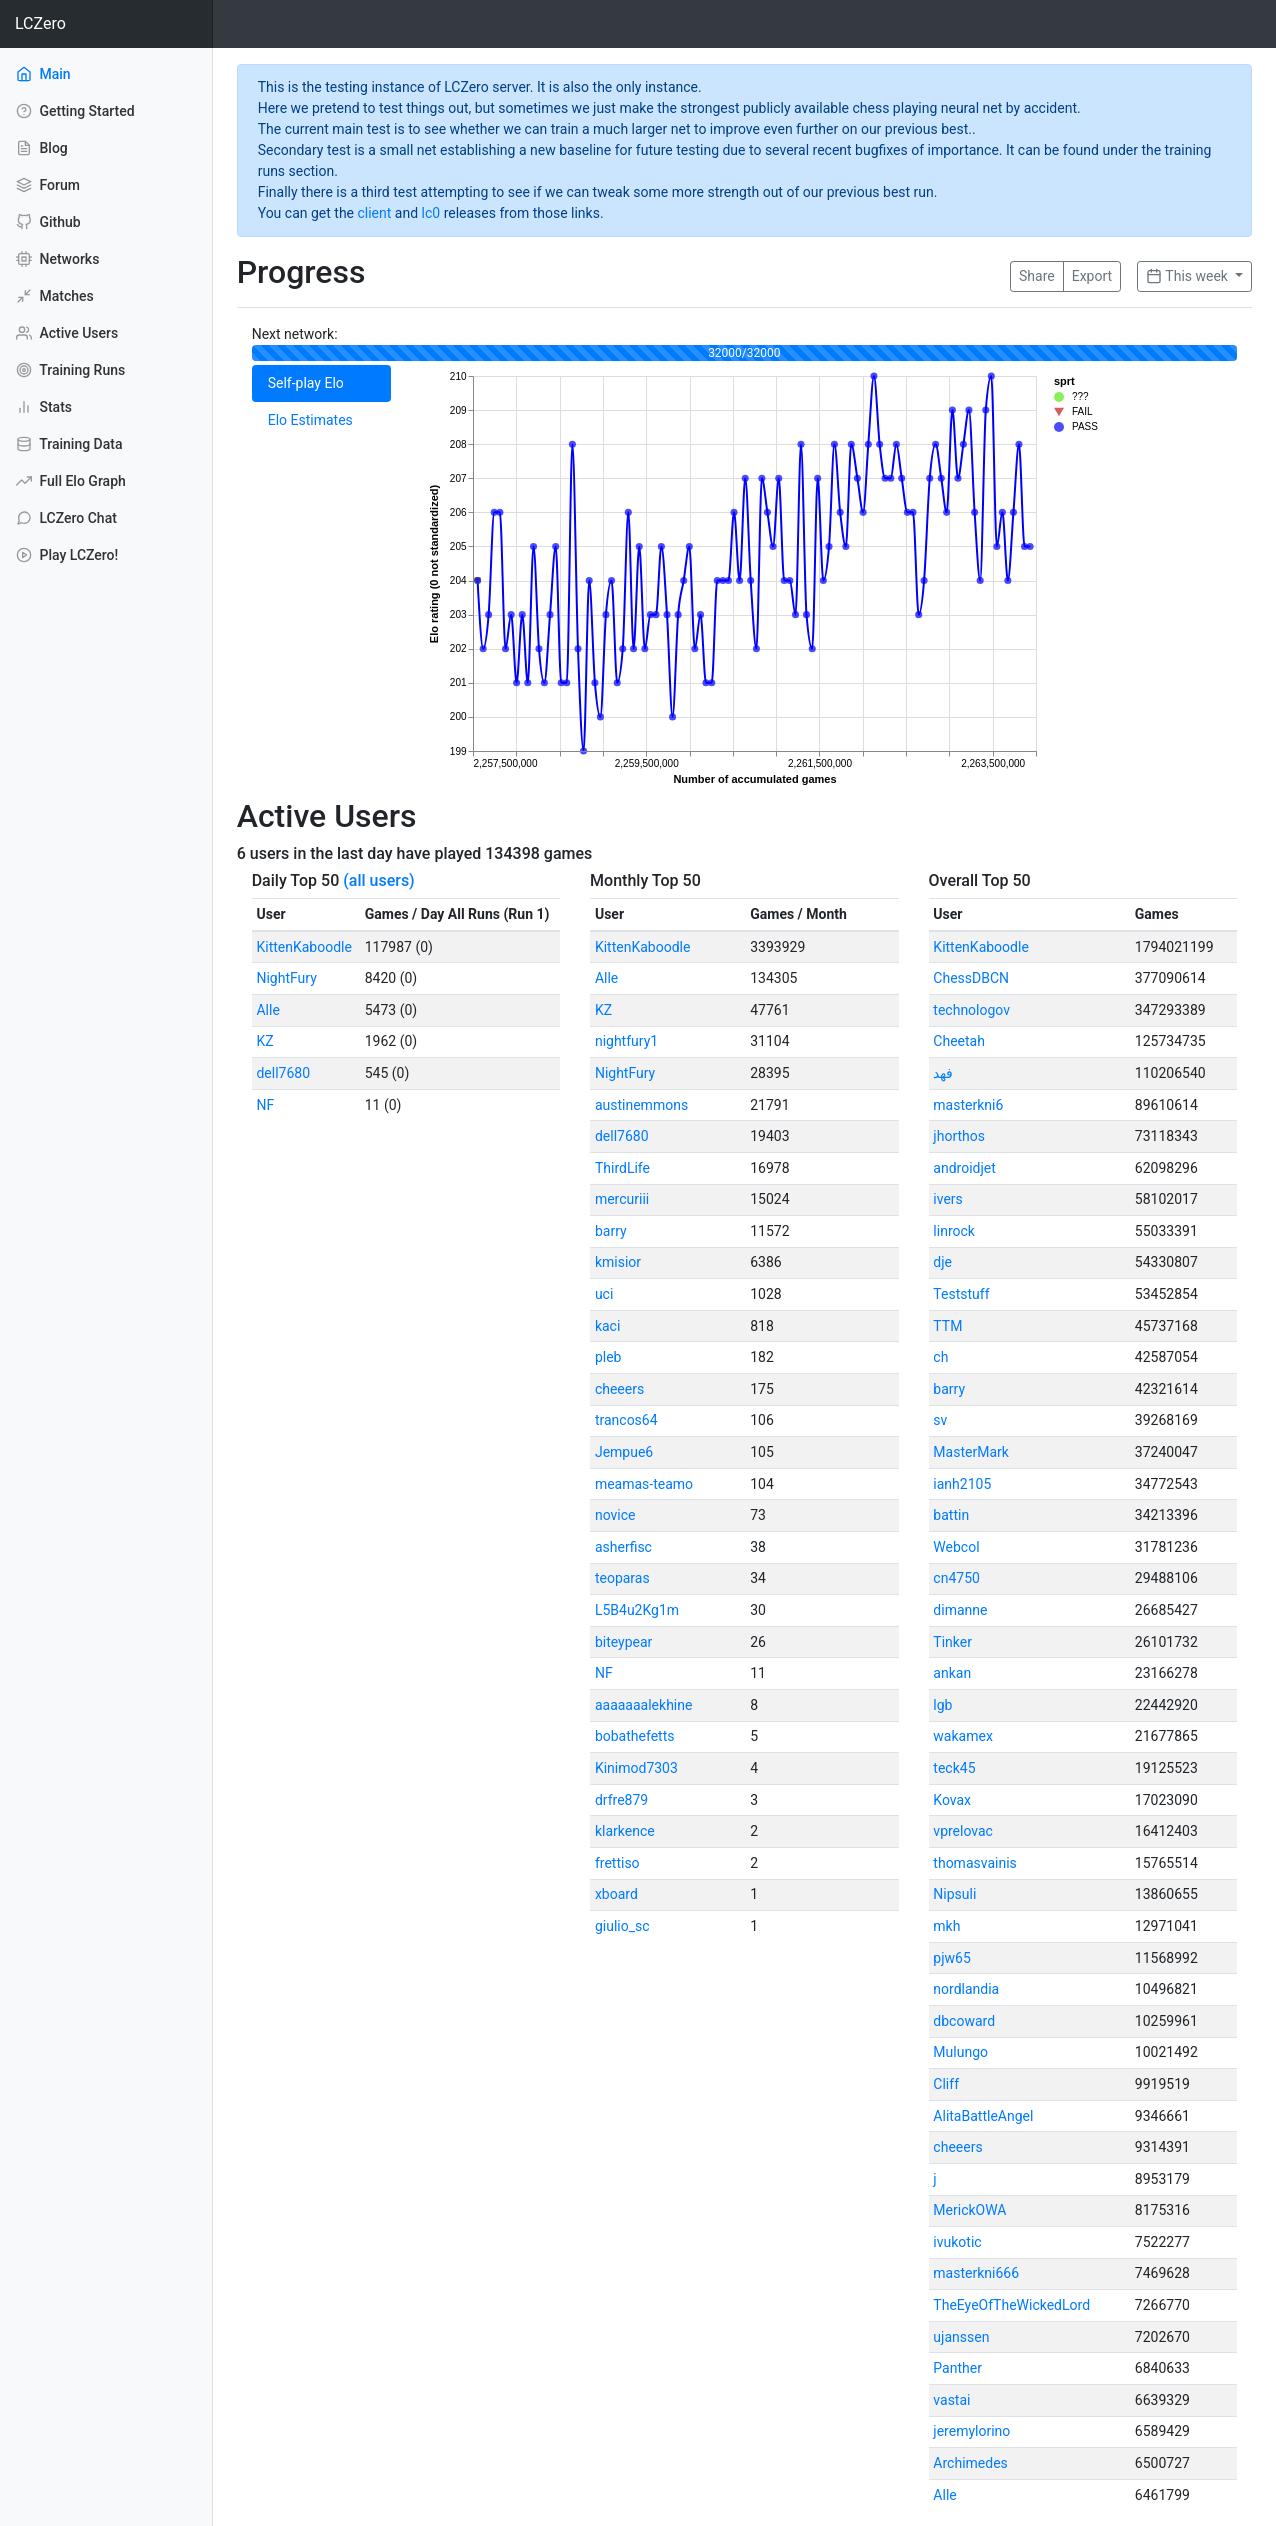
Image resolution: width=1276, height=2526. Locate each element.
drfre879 (621, 1800)
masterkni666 (976, 2273)
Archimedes (970, 2463)
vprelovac (963, 1831)
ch (940, 1357)
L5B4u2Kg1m (637, 1610)
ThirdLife (622, 1168)
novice (615, 1515)
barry (611, 1231)
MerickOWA (969, 2210)
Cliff (946, 2084)
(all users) (378, 880)
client (374, 213)
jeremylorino (971, 2431)
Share (1037, 276)
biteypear (623, 1642)
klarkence (625, 1831)
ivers (948, 1199)
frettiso (617, 1863)
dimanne (960, 1610)
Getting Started (75, 111)
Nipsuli (954, 1894)
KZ (264, 1041)
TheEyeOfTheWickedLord (1011, 2305)
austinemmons (641, 1105)
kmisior (618, 1262)
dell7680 (283, 1073)
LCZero (40, 23)
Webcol (956, 1547)
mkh (946, 1926)
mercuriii (622, 1199)
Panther (957, 2368)
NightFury (286, 978)
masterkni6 (968, 1105)
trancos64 (626, 1420)
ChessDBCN (971, 978)
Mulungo (960, 2052)
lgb (942, 1705)
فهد (943, 1073)
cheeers (619, 1389)
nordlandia (966, 1989)
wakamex (963, 1736)
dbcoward (964, 2021)
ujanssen (961, 2337)
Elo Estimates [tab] (310, 420)
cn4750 (956, 1578)
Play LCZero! (67, 555)
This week (1188, 276)
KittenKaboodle (303, 947)
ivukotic (957, 2242)
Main (70, 73)
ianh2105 (962, 1484)
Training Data (69, 444)
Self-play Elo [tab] (306, 383)
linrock (954, 1231)
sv (940, 1420)
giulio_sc (622, 1926)
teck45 (954, 1768)
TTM (947, 1326)
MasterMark (971, 1452)
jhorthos (959, 1136)
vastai (951, 2400)
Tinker (952, 1642)
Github (48, 222)
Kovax (952, 1800)
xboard (616, 1894)
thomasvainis (974, 1863)
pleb (608, 1357)
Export (1092, 276)
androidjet (964, 1168)
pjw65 (951, 1958)
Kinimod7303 (636, 1768)
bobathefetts (635, 1736)
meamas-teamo (644, 1484)
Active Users (67, 333)
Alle (267, 1010)
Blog (42, 148)
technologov (971, 1010)
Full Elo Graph (71, 481)
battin (951, 1515)
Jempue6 (624, 1452)
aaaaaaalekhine (644, 1705)
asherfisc (623, 1547)
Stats (44, 407)
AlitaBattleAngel (983, 2116)
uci (604, 1294)
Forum (48, 185)
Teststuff (961, 1294)
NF (265, 1105)
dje (942, 1262)
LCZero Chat (66, 518)
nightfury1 (626, 1041)
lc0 (431, 213)
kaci (607, 1326)
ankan (952, 1673)
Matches (55, 296)
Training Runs (70, 370)
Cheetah (959, 1041)
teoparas (622, 1578)
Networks (57, 259)
